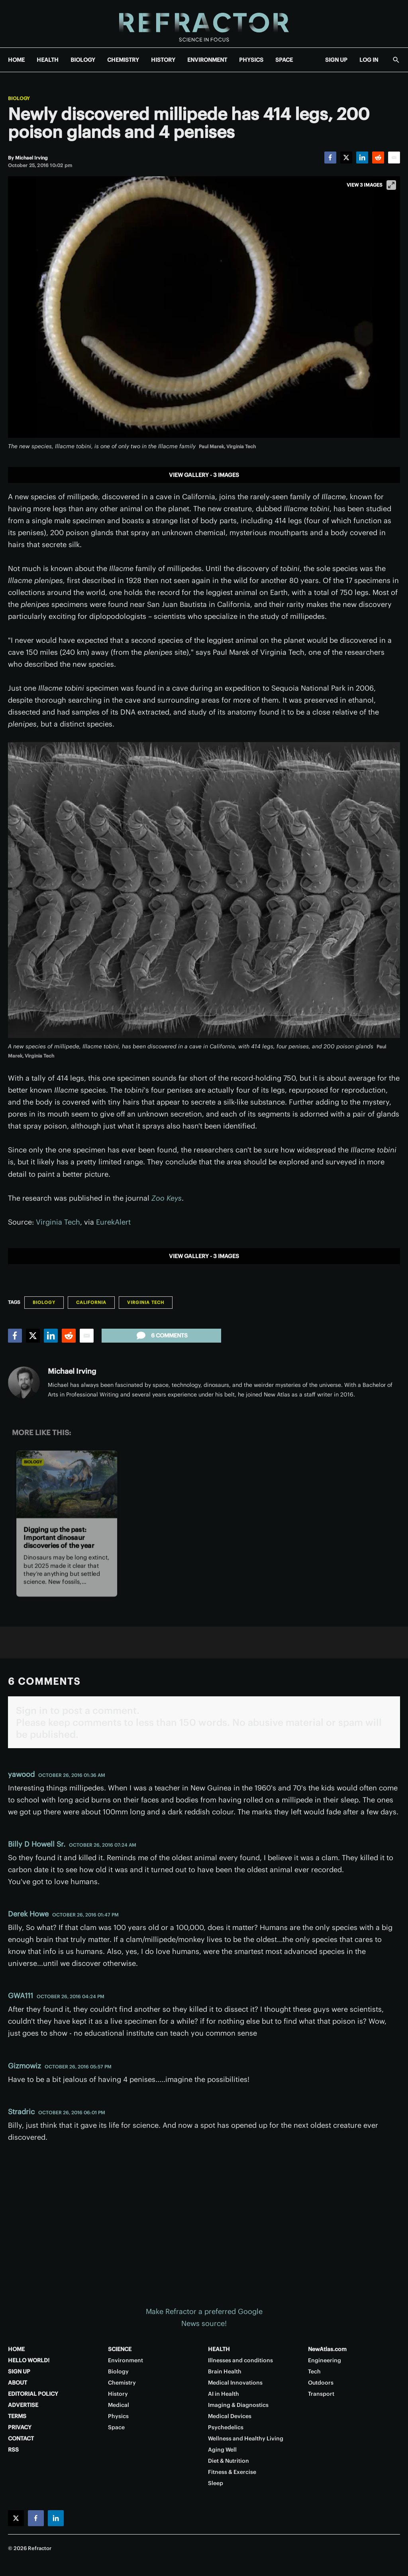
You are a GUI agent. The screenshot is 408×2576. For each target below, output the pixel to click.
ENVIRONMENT (207, 59)
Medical (118, 2405)
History (118, 2393)
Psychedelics (225, 2427)
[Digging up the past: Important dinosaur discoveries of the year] (66, 1484)
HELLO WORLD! (28, 2360)
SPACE (284, 59)
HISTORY (163, 59)
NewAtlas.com (327, 2349)
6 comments (161, 1335)
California (91, 1302)
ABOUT (17, 2382)
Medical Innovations (235, 2382)
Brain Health (224, 2371)
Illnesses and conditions (240, 2360)
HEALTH (48, 59)
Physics (118, 2416)
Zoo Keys (166, 1198)
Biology (19, 98)
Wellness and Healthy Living (245, 2438)
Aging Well (222, 2449)
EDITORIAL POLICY (33, 2393)
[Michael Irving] (31, 158)
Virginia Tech (58, 1222)
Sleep (215, 2483)
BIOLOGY (83, 59)
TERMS (17, 2416)
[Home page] (204, 24)
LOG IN (368, 59)
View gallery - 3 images (204, 475)
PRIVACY (19, 2427)
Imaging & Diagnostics (238, 2405)
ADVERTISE (23, 2405)
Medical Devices (229, 2416)
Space (116, 2427)
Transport (321, 2393)
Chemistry (122, 2382)
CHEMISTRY (123, 59)
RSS (13, 2449)
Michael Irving (72, 1371)
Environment (125, 2360)
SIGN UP (336, 59)
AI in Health (223, 2393)
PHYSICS (251, 59)
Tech (314, 2371)
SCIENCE (119, 2349)
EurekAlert (113, 1222)
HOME (16, 59)
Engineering (324, 2360)
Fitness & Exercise (232, 2472)
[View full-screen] (391, 185)
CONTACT (21, 2438)
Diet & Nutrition (228, 2460)
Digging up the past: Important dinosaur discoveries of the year (59, 1537)
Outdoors (320, 2382)
